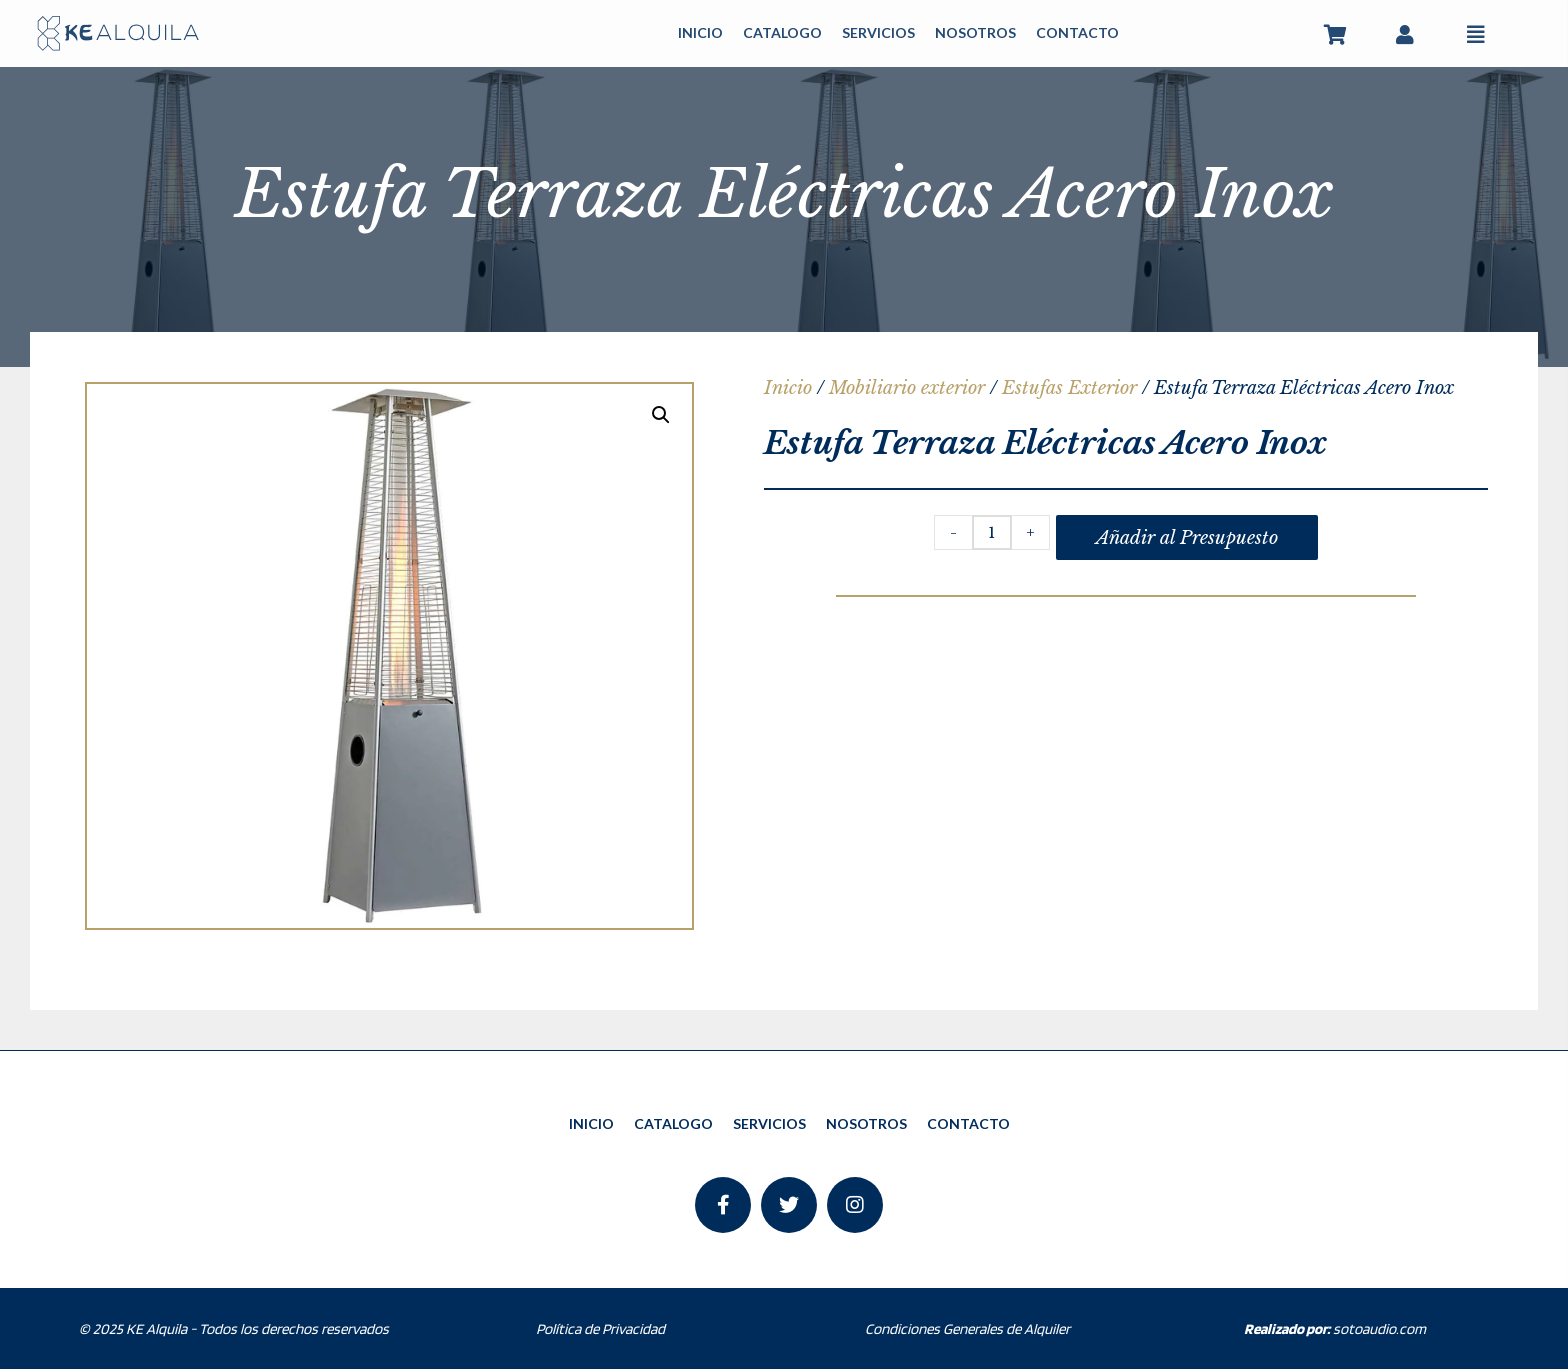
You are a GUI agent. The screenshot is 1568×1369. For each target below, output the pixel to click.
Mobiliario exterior (907, 388)
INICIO (700, 32)
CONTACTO (1077, 32)
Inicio (788, 388)
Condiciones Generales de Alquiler (967, 1329)
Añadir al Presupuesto (1187, 538)
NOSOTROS (975, 32)
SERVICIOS (878, 32)
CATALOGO (782, 32)
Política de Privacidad (600, 1329)
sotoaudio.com (1335, 1329)
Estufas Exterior (1069, 388)
